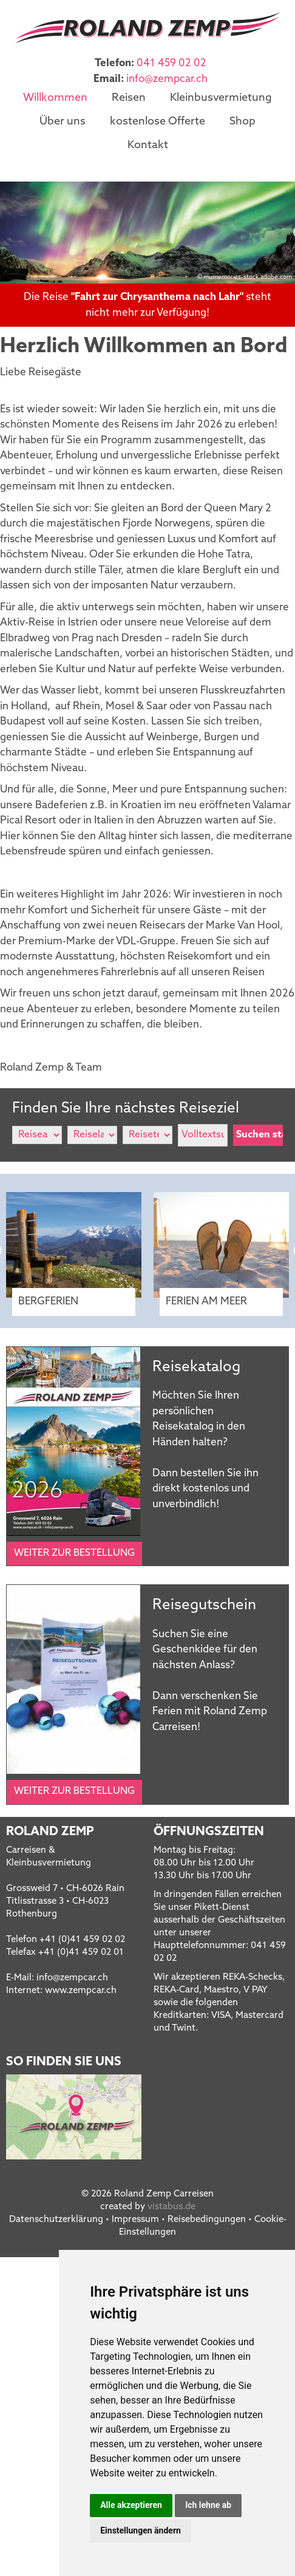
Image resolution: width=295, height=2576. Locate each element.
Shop (242, 121)
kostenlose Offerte (157, 121)
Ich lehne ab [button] (208, 2505)
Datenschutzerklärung (56, 2218)
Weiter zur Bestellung (74, 1552)
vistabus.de (171, 2205)
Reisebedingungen (207, 2218)
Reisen (129, 98)
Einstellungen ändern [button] (140, 2530)
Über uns (62, 121)
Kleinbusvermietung (221, 98)
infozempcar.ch (167, 79)
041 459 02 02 (171, 63)
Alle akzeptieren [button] (131, 2505)
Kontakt (147, 144)
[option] (147, 231)
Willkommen (55, 98)
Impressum (135, 2218)
